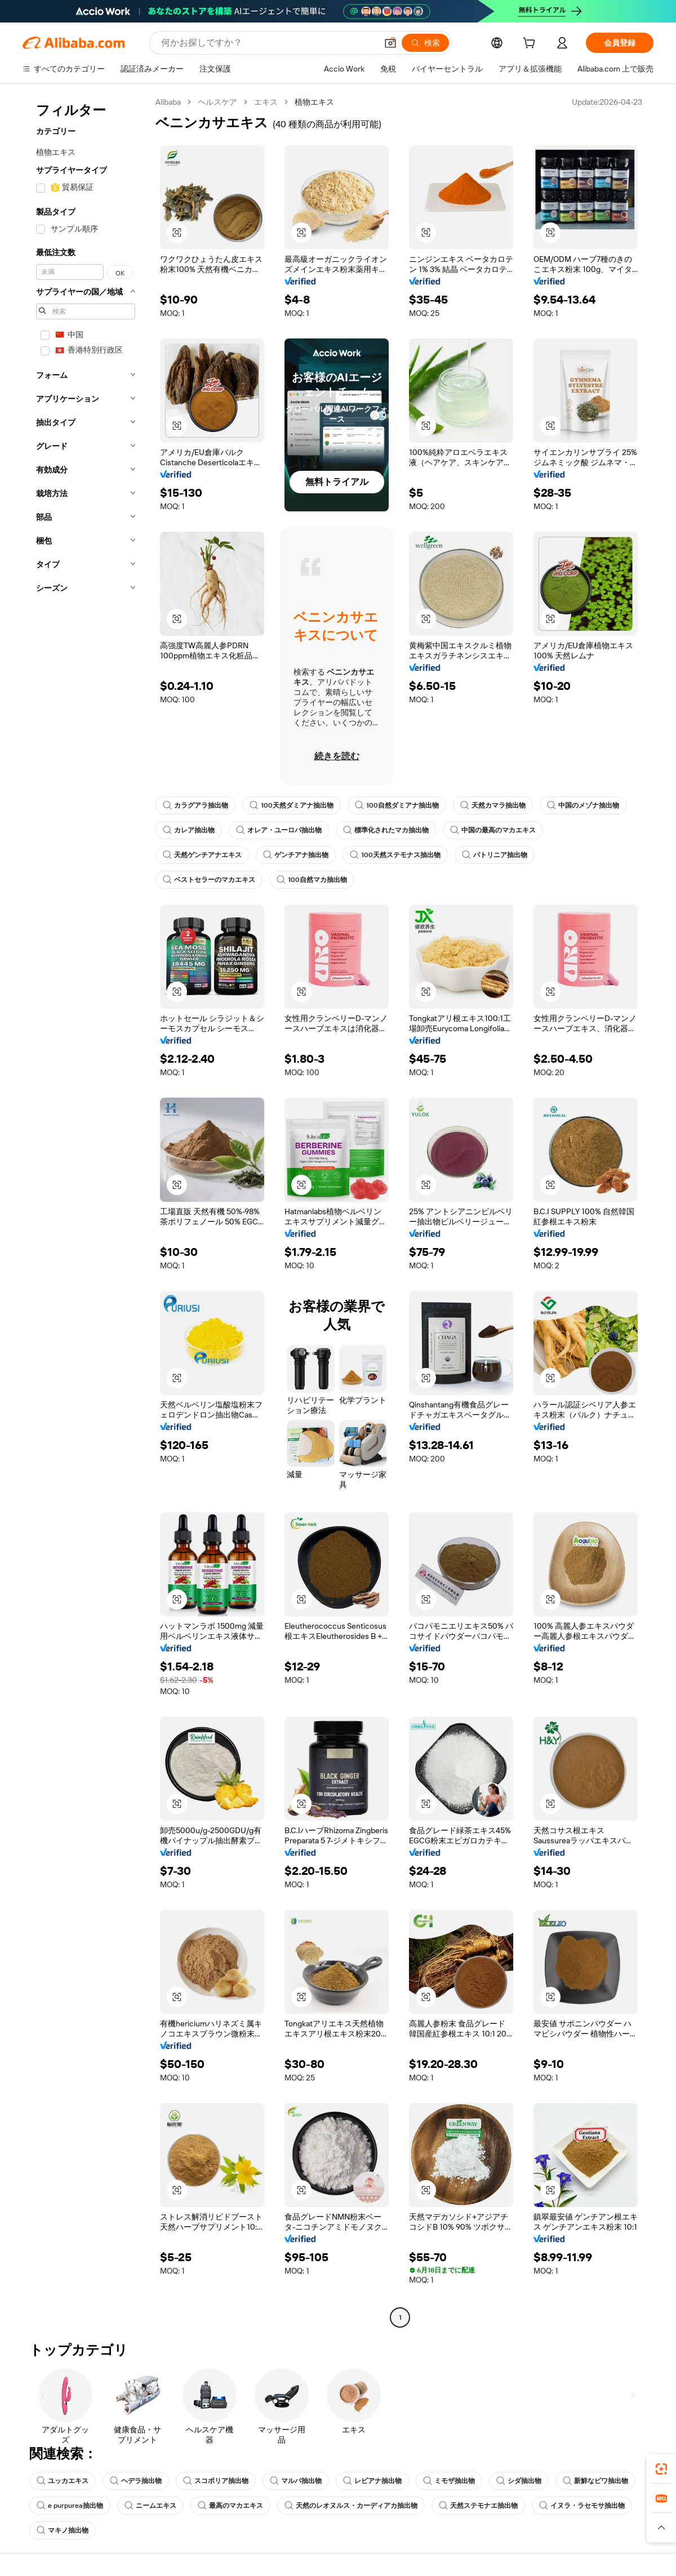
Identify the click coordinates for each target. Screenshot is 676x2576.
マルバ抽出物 (296, 2480)
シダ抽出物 (518, 2480)
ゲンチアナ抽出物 (295, 854)
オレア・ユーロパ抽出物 (279, 830)
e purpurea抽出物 (70, 2505)
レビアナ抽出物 (372, 2480)
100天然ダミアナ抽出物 (291, 805)
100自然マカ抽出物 (312, 879)
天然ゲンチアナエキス (202, 854)
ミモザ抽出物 (449, 2480)
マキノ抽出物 (62, 2530)
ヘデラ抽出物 (136, 2480)
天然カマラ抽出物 (493, 805)
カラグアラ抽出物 (195, 805)
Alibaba (168, 101)
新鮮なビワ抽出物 (595, 2480)
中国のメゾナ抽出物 (583, 805)
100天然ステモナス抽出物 (395, 854)
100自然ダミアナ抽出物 (397, 805)
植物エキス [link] (314, 101)
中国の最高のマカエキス (493, 830)
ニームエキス (150, 2505)
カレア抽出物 (189, 830)
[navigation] (85, 1211)
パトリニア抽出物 (494, 854)
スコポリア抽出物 (215, 2480)
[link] (661, 2469)
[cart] (531, 44)
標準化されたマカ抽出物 (386, 830)
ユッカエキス (62, 2480)
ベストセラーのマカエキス (209, 879)
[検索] (425, 43)
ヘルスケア (217, 101)
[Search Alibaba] (268, 43)
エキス (266, 101)
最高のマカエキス (230, 2505)
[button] (390, 43)
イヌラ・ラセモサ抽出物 (582, 2505)
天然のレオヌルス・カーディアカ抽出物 (350, 2505)
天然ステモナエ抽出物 (478, 2505)
